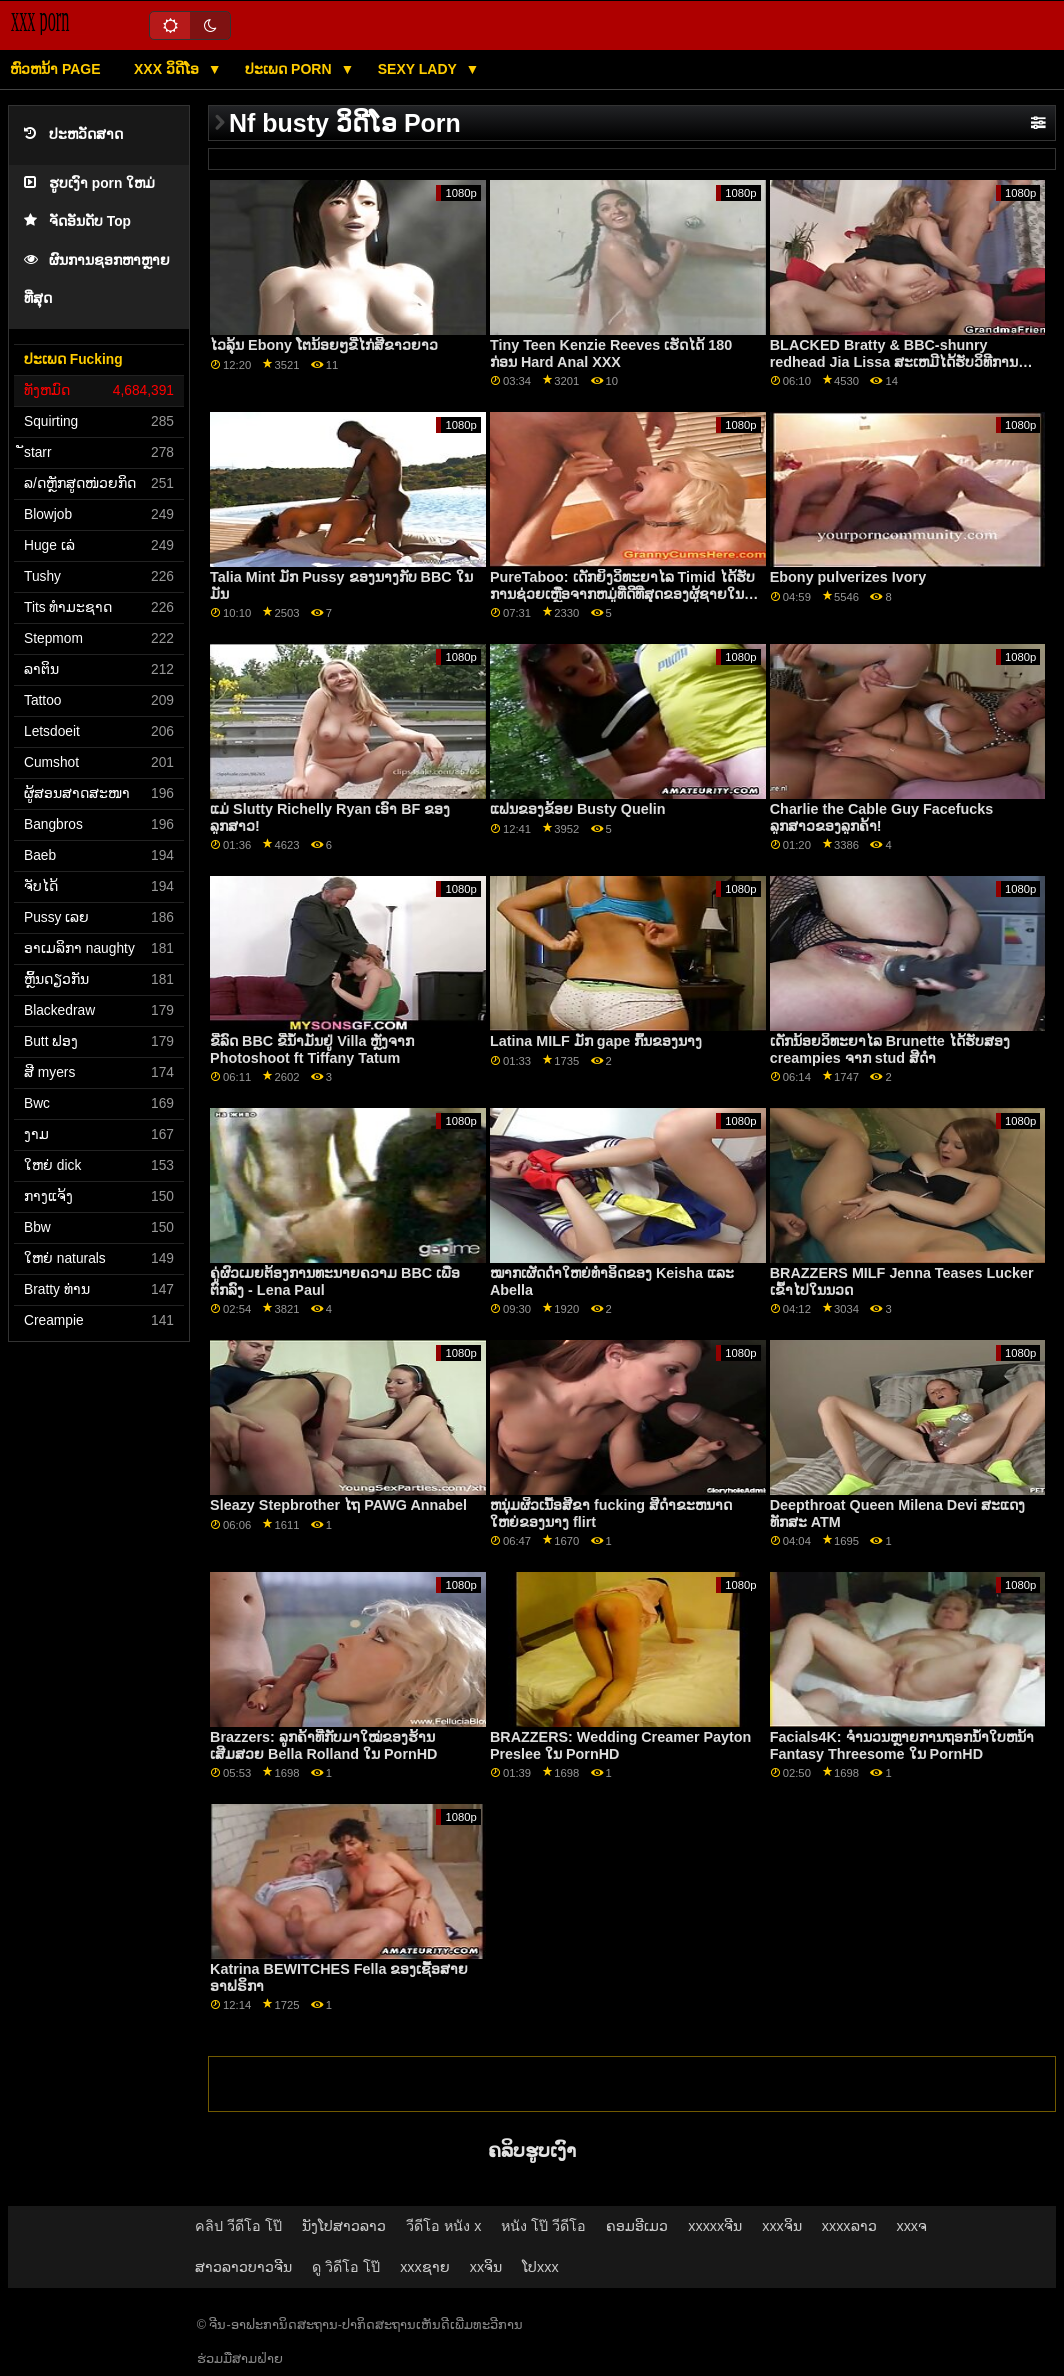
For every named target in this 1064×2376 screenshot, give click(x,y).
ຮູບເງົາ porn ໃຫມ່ (89, 183)
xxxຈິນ (782, 2226)
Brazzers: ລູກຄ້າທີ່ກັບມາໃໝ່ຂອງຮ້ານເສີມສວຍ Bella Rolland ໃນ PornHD (323, 1745)
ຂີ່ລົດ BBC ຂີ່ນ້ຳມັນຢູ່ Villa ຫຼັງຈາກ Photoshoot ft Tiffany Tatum (312, 1049)
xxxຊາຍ (425, 2267)
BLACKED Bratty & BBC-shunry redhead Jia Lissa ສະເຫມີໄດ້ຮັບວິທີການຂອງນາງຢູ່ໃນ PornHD (894, 361)
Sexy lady (419, 69)
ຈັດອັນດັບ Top (77, 221)
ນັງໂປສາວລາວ (344, 2226)
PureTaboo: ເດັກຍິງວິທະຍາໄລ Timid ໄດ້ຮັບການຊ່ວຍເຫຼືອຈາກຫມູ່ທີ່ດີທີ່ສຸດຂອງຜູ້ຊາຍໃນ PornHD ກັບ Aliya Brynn (622, 593)
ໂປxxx (540, 2267)
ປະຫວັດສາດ (73, 134)
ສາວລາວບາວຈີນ (243, 2267)
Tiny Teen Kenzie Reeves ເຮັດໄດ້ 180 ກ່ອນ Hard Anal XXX (611, 353)
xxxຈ (912, 2226)
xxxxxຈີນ (715, 2226)
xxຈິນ (486, 2267)
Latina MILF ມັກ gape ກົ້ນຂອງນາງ (596, 1041)
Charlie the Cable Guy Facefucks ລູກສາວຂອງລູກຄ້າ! (881, 817)
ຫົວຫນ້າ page (55, 69)
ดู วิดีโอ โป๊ (346, 2267)
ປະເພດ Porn (290, 69)
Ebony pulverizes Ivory (848, 577)
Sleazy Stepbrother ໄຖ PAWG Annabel (338, 1505)
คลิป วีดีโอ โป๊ (238, 2226)
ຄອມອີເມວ (637, 2226)
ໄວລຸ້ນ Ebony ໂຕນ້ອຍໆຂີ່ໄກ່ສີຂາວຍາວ (324, 345)
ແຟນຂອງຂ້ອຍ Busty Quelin (578, 809)
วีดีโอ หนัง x (443, 2226)
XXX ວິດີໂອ (168, 69)
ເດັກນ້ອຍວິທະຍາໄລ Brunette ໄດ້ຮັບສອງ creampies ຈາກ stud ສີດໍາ (890, 1049)
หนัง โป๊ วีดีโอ (543, 2226)
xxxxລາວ (849, 2226)
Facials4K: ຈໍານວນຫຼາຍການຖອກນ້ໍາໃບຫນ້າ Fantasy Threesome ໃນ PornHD (902, 1745)
